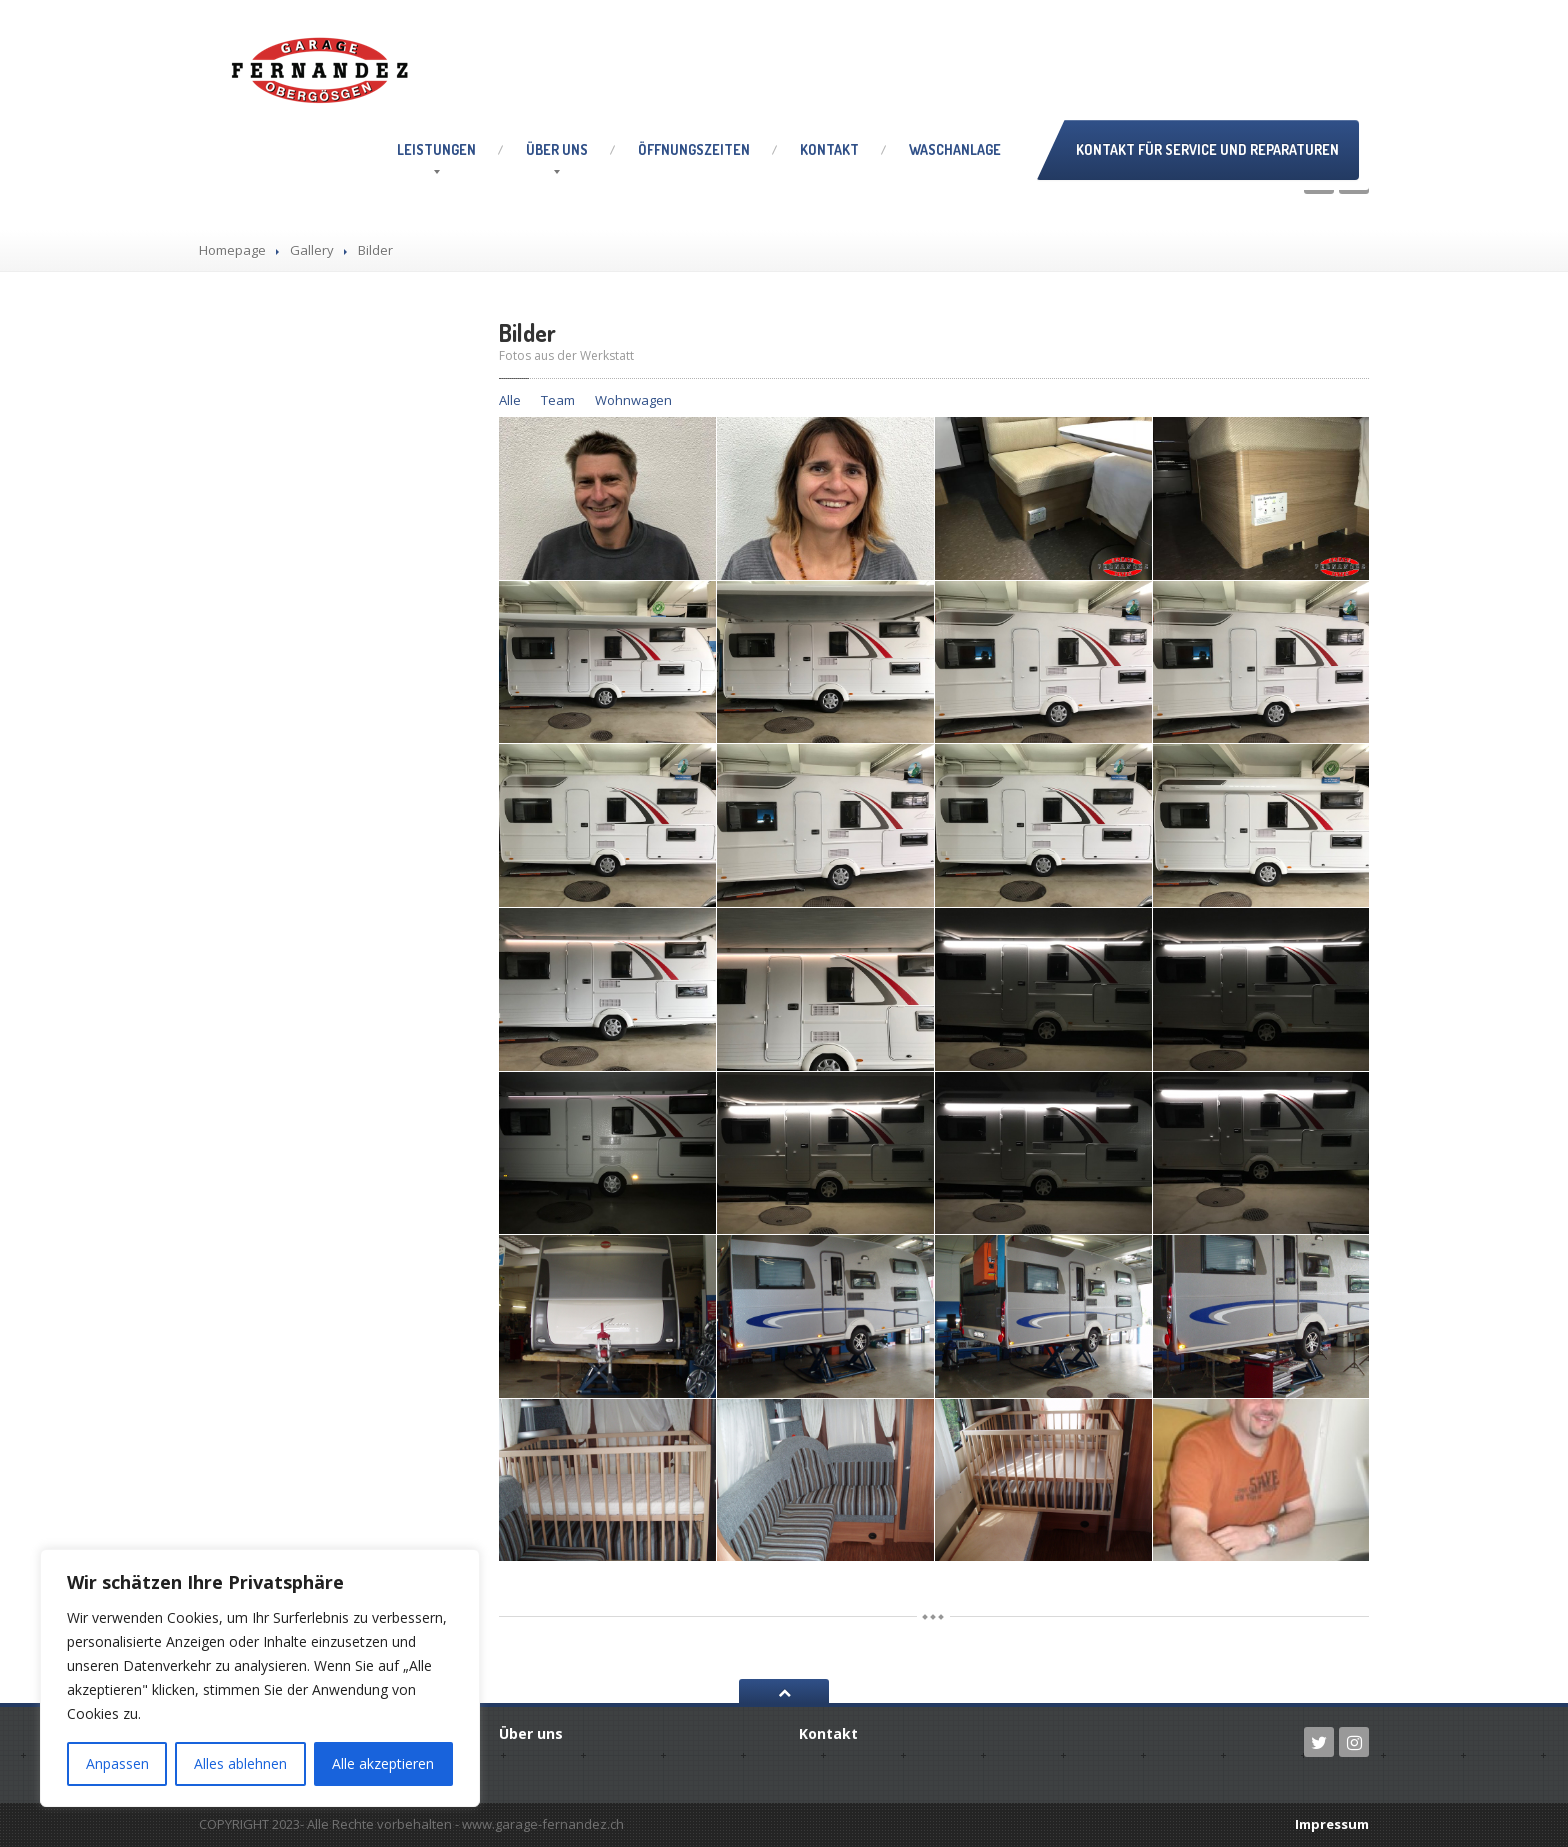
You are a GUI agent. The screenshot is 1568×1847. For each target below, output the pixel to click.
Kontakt (829, 149)
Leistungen (436, 149)
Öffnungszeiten (694, 149)
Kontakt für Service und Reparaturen (1207, 149)
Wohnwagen (633, 400)
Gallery (312, 250)
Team (558, 400)
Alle (510, 400)
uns (557, 149)
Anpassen (117, 1763)
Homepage (232, 250)
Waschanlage (955, 149)
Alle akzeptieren (383, 1763)
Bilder (527, 332)
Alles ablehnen (240, 1763)
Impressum (1332, 1824)
